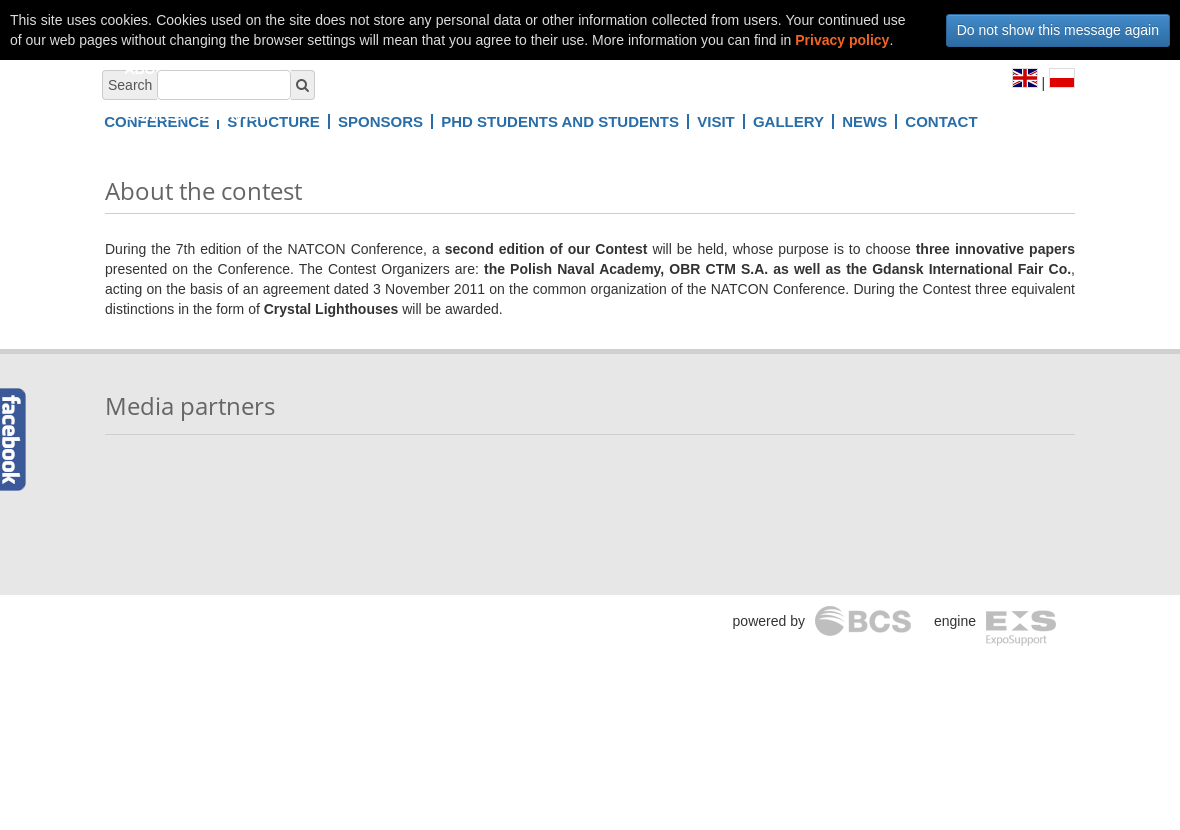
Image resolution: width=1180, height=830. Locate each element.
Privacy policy (842, 40)
